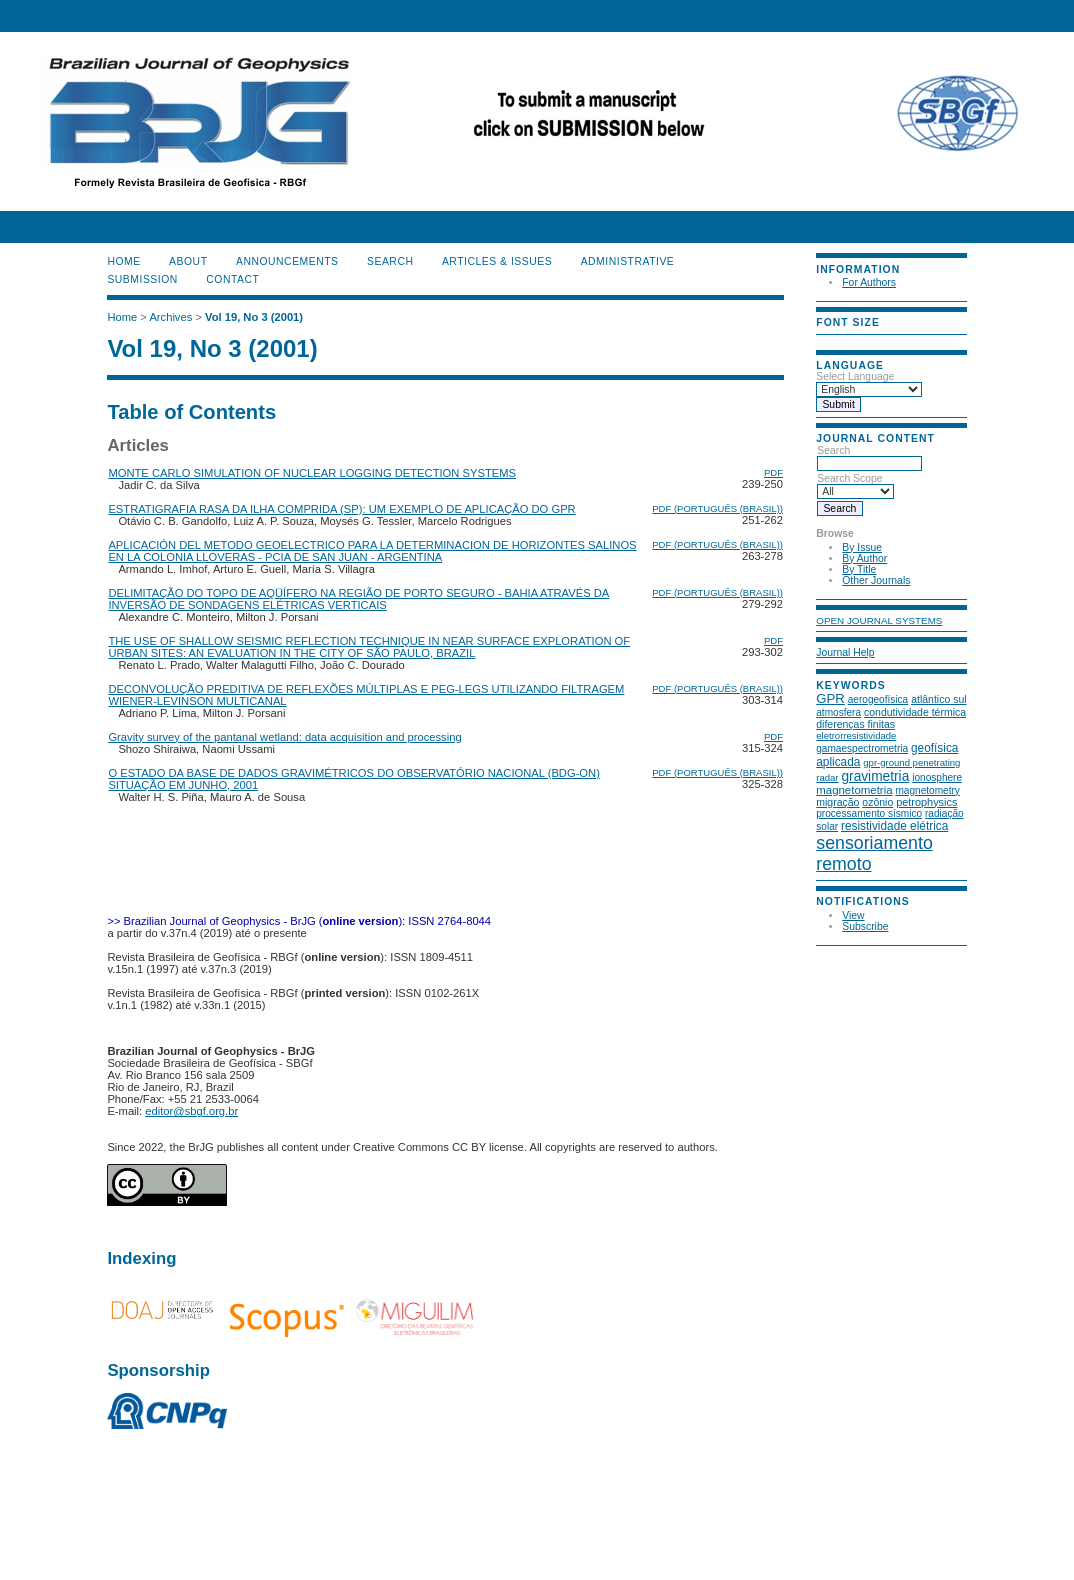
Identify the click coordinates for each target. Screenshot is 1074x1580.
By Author (864, 558)
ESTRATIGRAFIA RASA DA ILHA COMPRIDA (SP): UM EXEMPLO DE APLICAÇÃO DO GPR (341, 509)
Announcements (287, 261)
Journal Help (845, 652)
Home (123, 261)
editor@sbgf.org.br (191, 1111)
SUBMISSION (142, 279)
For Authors (869, 282)
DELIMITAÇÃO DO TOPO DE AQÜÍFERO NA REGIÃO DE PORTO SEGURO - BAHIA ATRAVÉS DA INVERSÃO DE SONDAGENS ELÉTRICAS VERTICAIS (358, 599)
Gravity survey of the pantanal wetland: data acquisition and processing (284, 737)
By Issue (862, 547)
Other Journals (876, 580)
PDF (773, 472)
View (853, 915)
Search (869, 457)
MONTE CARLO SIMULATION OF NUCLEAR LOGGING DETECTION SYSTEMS (312, 473)
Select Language (855, 376)
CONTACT (232, 279)
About (188, 261)
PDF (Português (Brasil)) (717, 508)
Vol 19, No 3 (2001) (254, 317)
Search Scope (855, 485)
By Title (859, 569)
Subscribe (865, 926)
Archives (170, 317)
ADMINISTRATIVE (628, 261)
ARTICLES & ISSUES (497, 261)
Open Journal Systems (879, 620)
